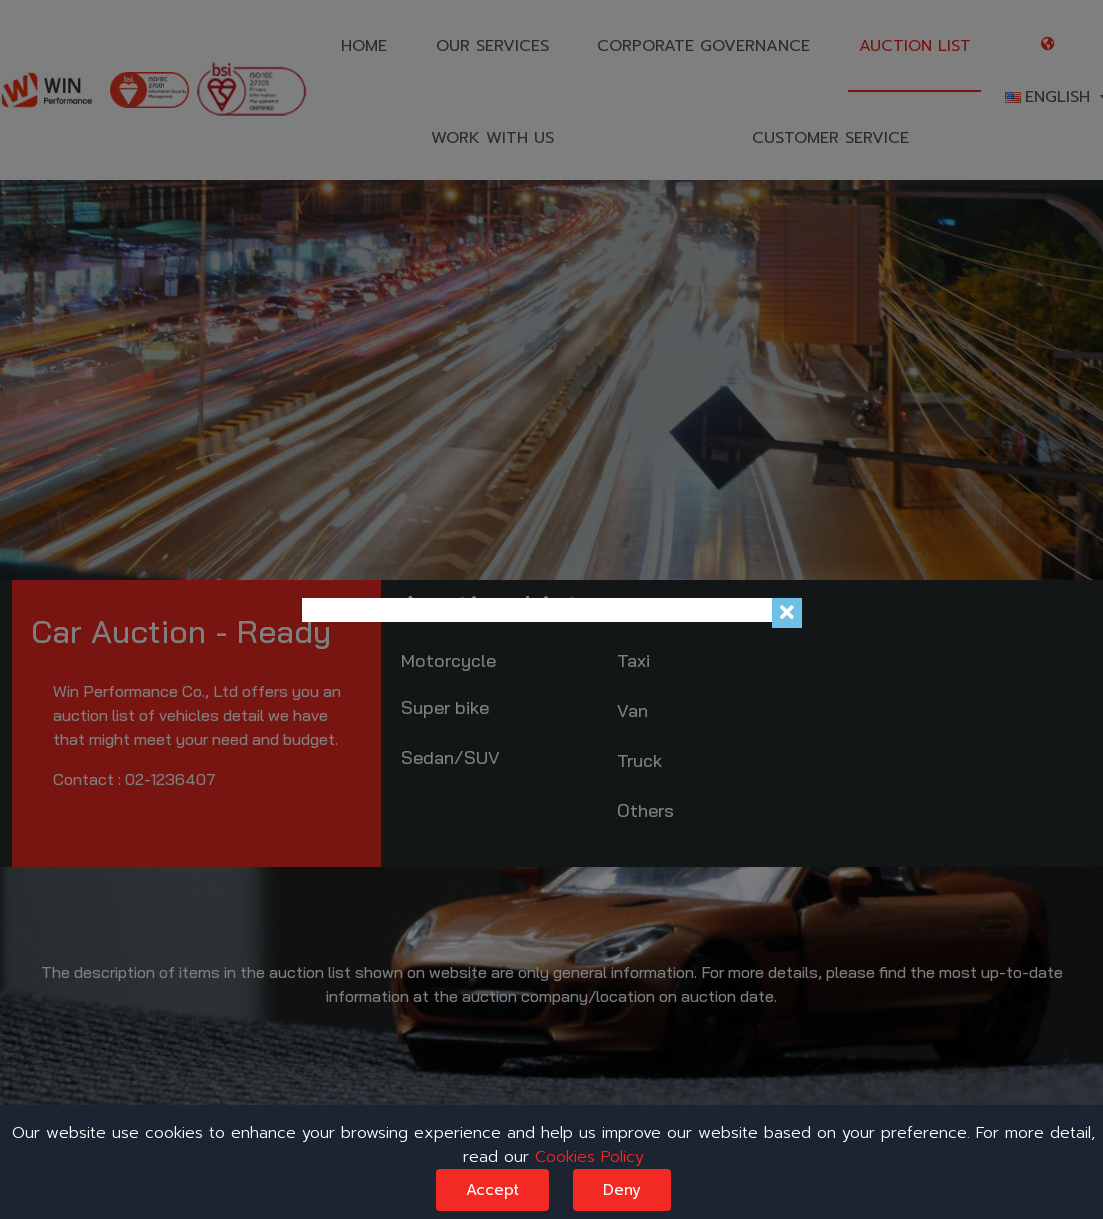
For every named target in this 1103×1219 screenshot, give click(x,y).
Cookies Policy (589, 1157)
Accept (492, 1190)
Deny (622, 1190)
